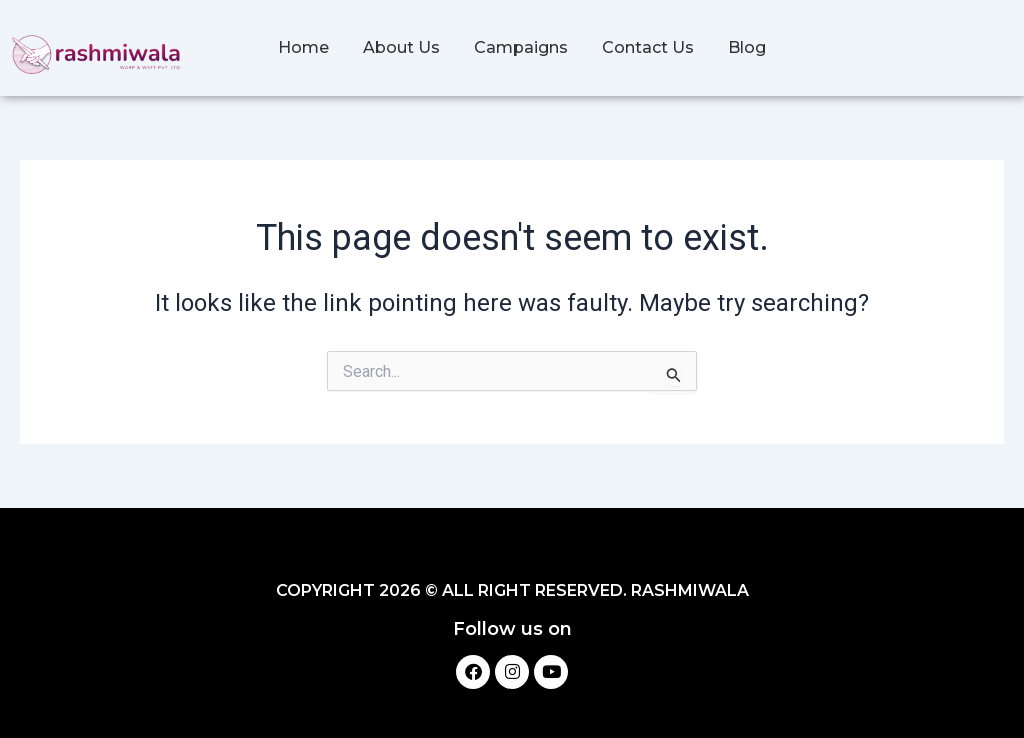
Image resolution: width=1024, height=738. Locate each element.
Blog (747, 47)
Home (303, 47)
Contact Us (648, 47)
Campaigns (521, 47)
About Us (401, 47)
